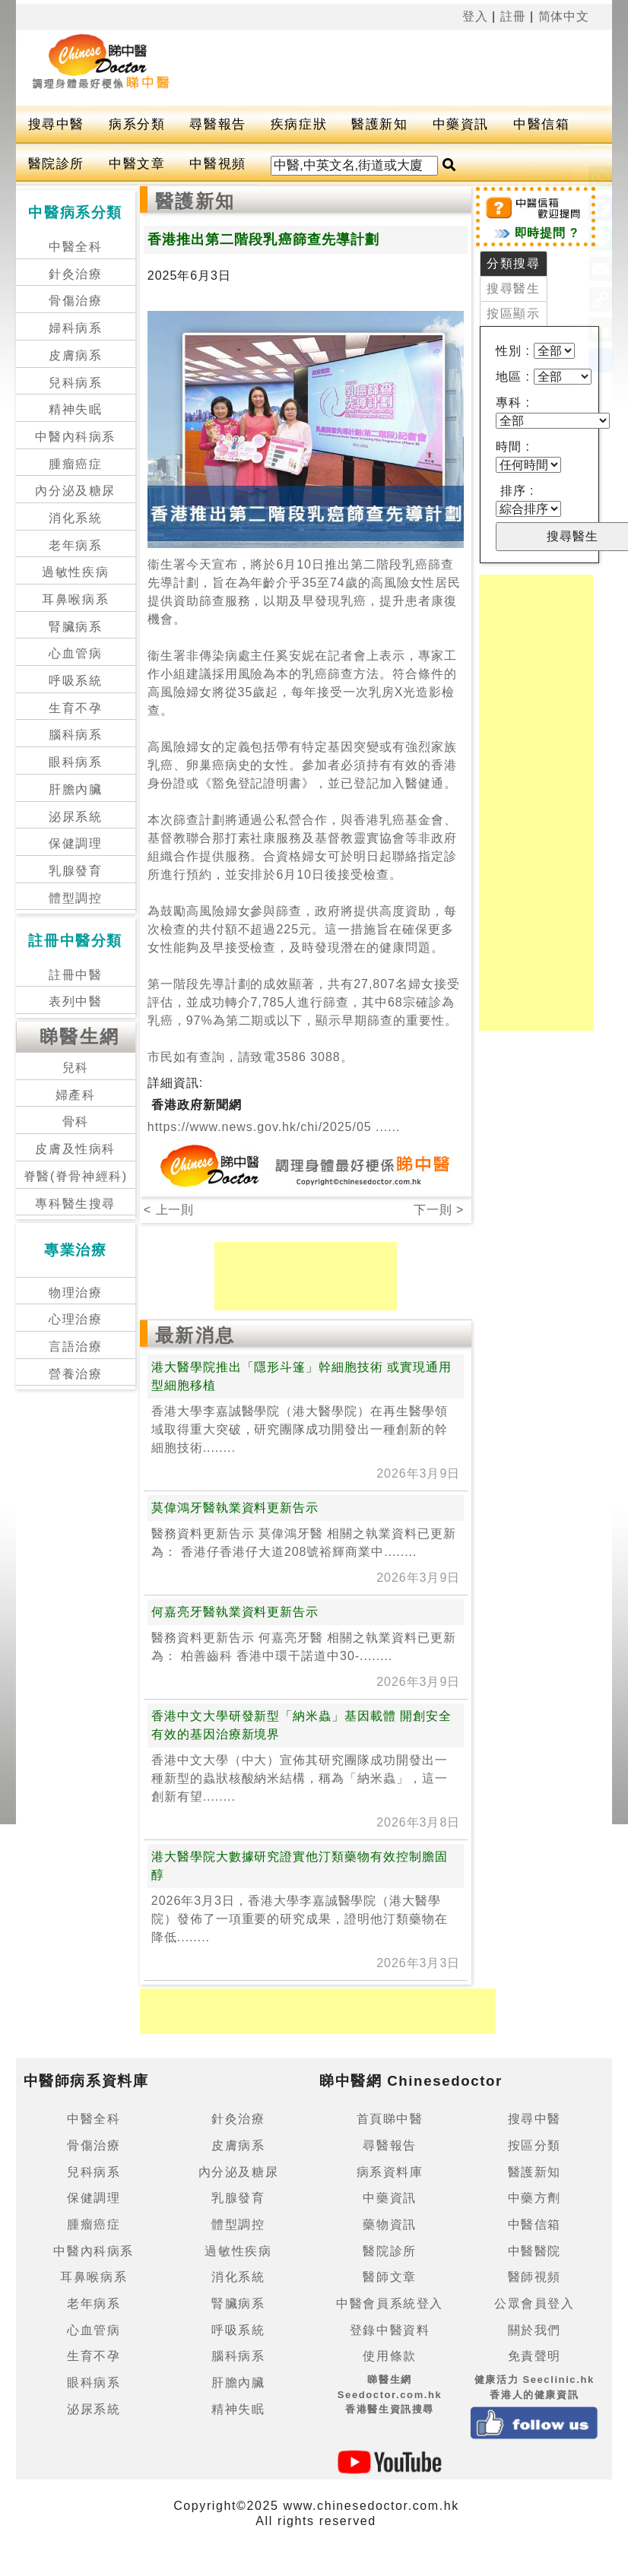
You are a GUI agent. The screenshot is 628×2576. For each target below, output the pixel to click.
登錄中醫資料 (390, 2330)
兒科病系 (75, 382)
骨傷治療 (75, 300)
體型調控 (75, 898)
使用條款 (389, 2355)
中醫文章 (137, 164)
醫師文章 (389, 2276)
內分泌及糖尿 (75, 490)
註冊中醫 (75, 974)
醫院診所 (56, 164)
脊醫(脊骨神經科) (76, 1176)
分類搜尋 (513, 263)
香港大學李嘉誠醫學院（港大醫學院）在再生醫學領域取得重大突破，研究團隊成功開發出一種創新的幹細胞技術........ (299, 1429)
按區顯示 (513, 313)
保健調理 (75, 843)
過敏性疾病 (75, 572)
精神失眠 (75, 409)
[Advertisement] (278, 67)
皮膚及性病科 (75, 1148)
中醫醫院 (534, 2251)
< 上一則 (169, 1209)
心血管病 (75, 653)
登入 (475, 16)
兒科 (75, 1067)
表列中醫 (75, 1001)
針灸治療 (75, 274)
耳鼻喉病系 (75, 599)
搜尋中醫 (56, 124)
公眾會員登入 (534, 2303)
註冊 (513, 16)
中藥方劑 (534, 2197)
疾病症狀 (299, 124)
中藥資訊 (461, 124)
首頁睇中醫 (390, 2118)
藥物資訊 (389, 2224)
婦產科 (76, 1094)
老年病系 (75, 545)
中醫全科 (75, 246)
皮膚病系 (75, 355)
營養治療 (75, 1373)
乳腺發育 (75, 870)
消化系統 (75, 518)
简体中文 (564, 16)
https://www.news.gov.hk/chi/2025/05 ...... (274, 1126)
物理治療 (75, 1292)
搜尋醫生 (513, 288)
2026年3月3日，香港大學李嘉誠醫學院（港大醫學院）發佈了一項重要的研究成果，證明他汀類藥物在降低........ (299, 1919)
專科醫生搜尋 (75, 1203)
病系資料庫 (390, 2172)
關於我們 (534, 2330)
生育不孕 (75, 708)
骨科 (75, 1121)
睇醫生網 (80, 1036)
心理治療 (75, 1319)
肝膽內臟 (75, 789)
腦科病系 (75, 734)
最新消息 (195, 1335)
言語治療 (75, 1346)
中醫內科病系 (75, 436)
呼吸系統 (75, 680)
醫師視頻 (534, 2276)
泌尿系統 (75, 816)
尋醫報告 (217, 124)
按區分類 (534, 2145)
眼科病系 (75, 762)
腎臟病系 (75, 626)
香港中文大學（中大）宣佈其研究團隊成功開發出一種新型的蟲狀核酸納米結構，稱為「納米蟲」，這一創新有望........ (299, 1778)
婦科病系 (75, 328)
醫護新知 (379, 124)
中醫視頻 (217, 164)
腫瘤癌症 (75, 464)
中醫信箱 (541, 124)
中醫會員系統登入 (389, 2303)
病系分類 (137, 124)
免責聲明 (534, 2355)
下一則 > (439, 1209)
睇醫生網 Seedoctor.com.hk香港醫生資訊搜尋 (390, 2394)
